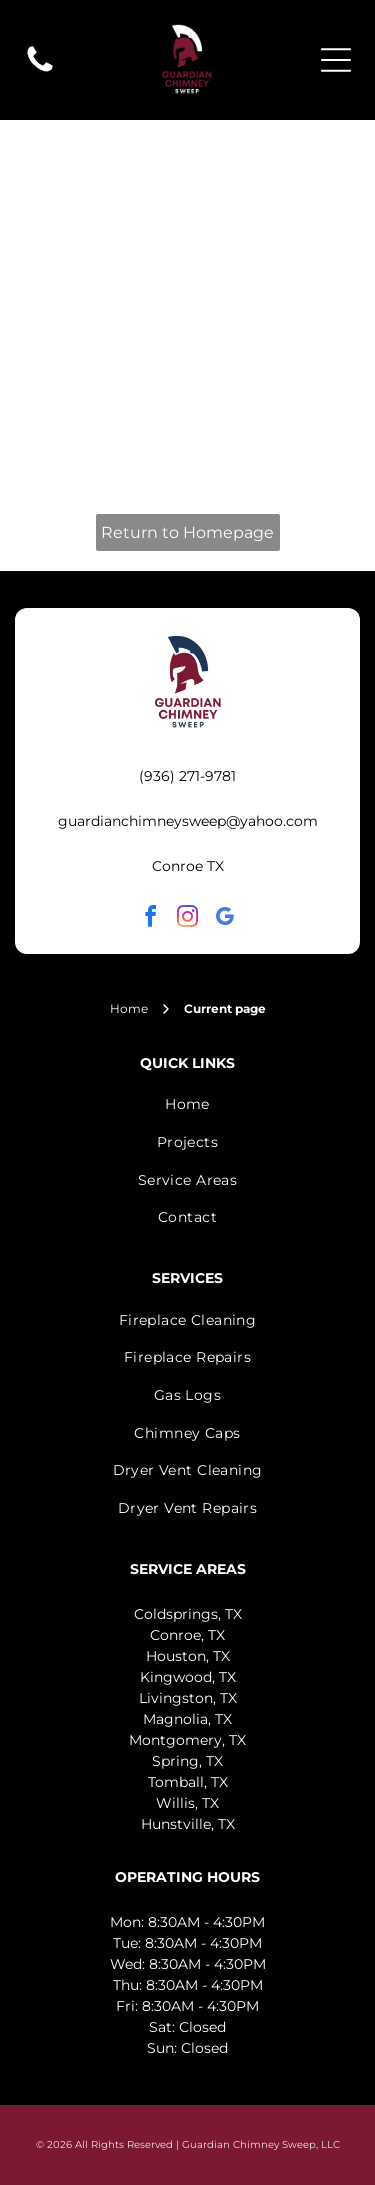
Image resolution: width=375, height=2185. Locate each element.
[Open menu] (336, 60)
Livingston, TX (188, 1698)
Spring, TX (187, 1761)
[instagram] (188, 919)
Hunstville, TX (188, 1824)
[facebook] (151, 919)
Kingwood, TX (188, 1677)
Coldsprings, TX (188, 1614)
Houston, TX (188, 1656)
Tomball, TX (188, 1782)
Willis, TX (187, 1803)
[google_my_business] (225, 919)
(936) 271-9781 (187, 776)
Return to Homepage (187, 532)
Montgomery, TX (187, 1740)
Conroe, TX (187, 1635)
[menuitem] (187, 1105)
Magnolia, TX (187, 1719)
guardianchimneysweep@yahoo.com (188, 821)
